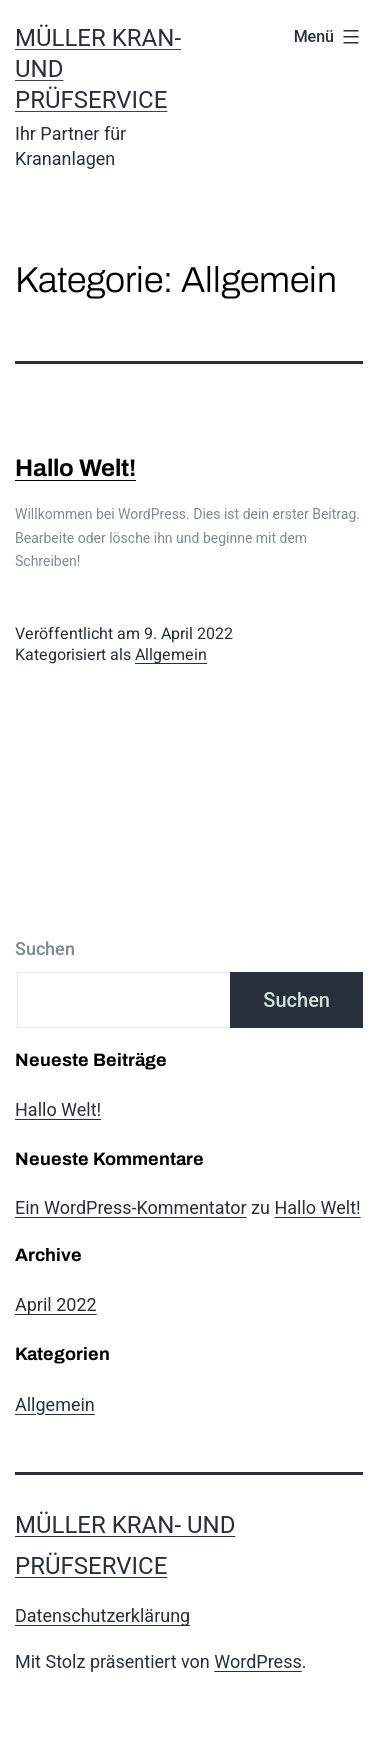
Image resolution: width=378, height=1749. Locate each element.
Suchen (45, 949)
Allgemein (171, 655)
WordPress (257, 1661)
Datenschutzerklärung (102, 1615)
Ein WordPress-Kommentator (131, 1207)
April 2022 (56, 1304)
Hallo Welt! (75, 468)
